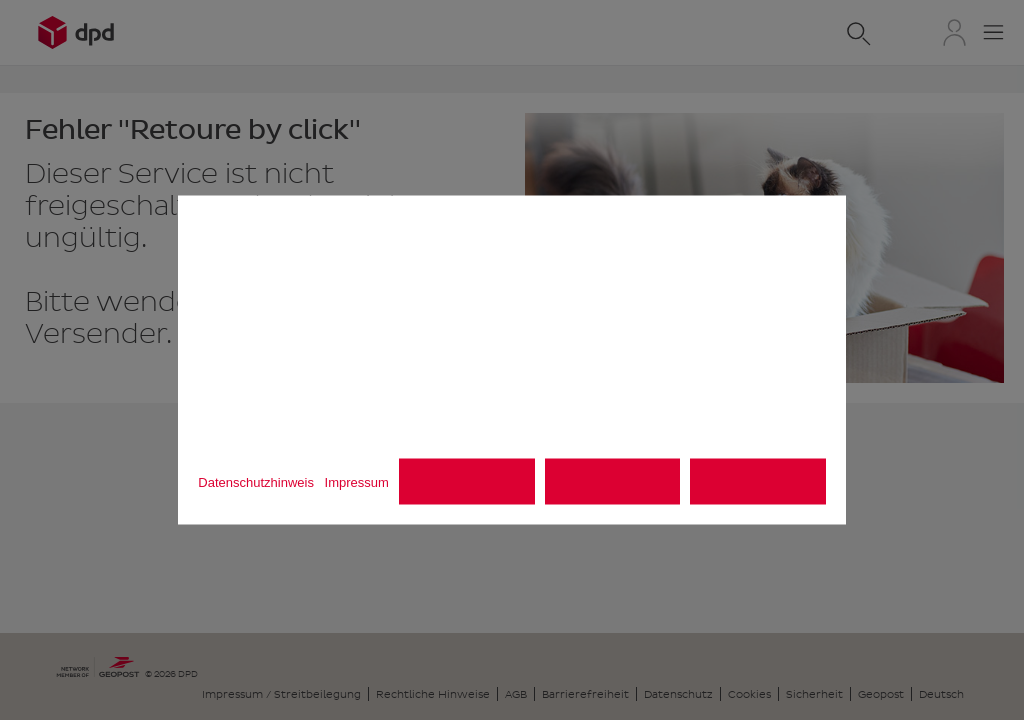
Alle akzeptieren (758, 481)
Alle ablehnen (613, 481)
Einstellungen (467, 481)
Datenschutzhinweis (256, 482)
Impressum (357, 482)
